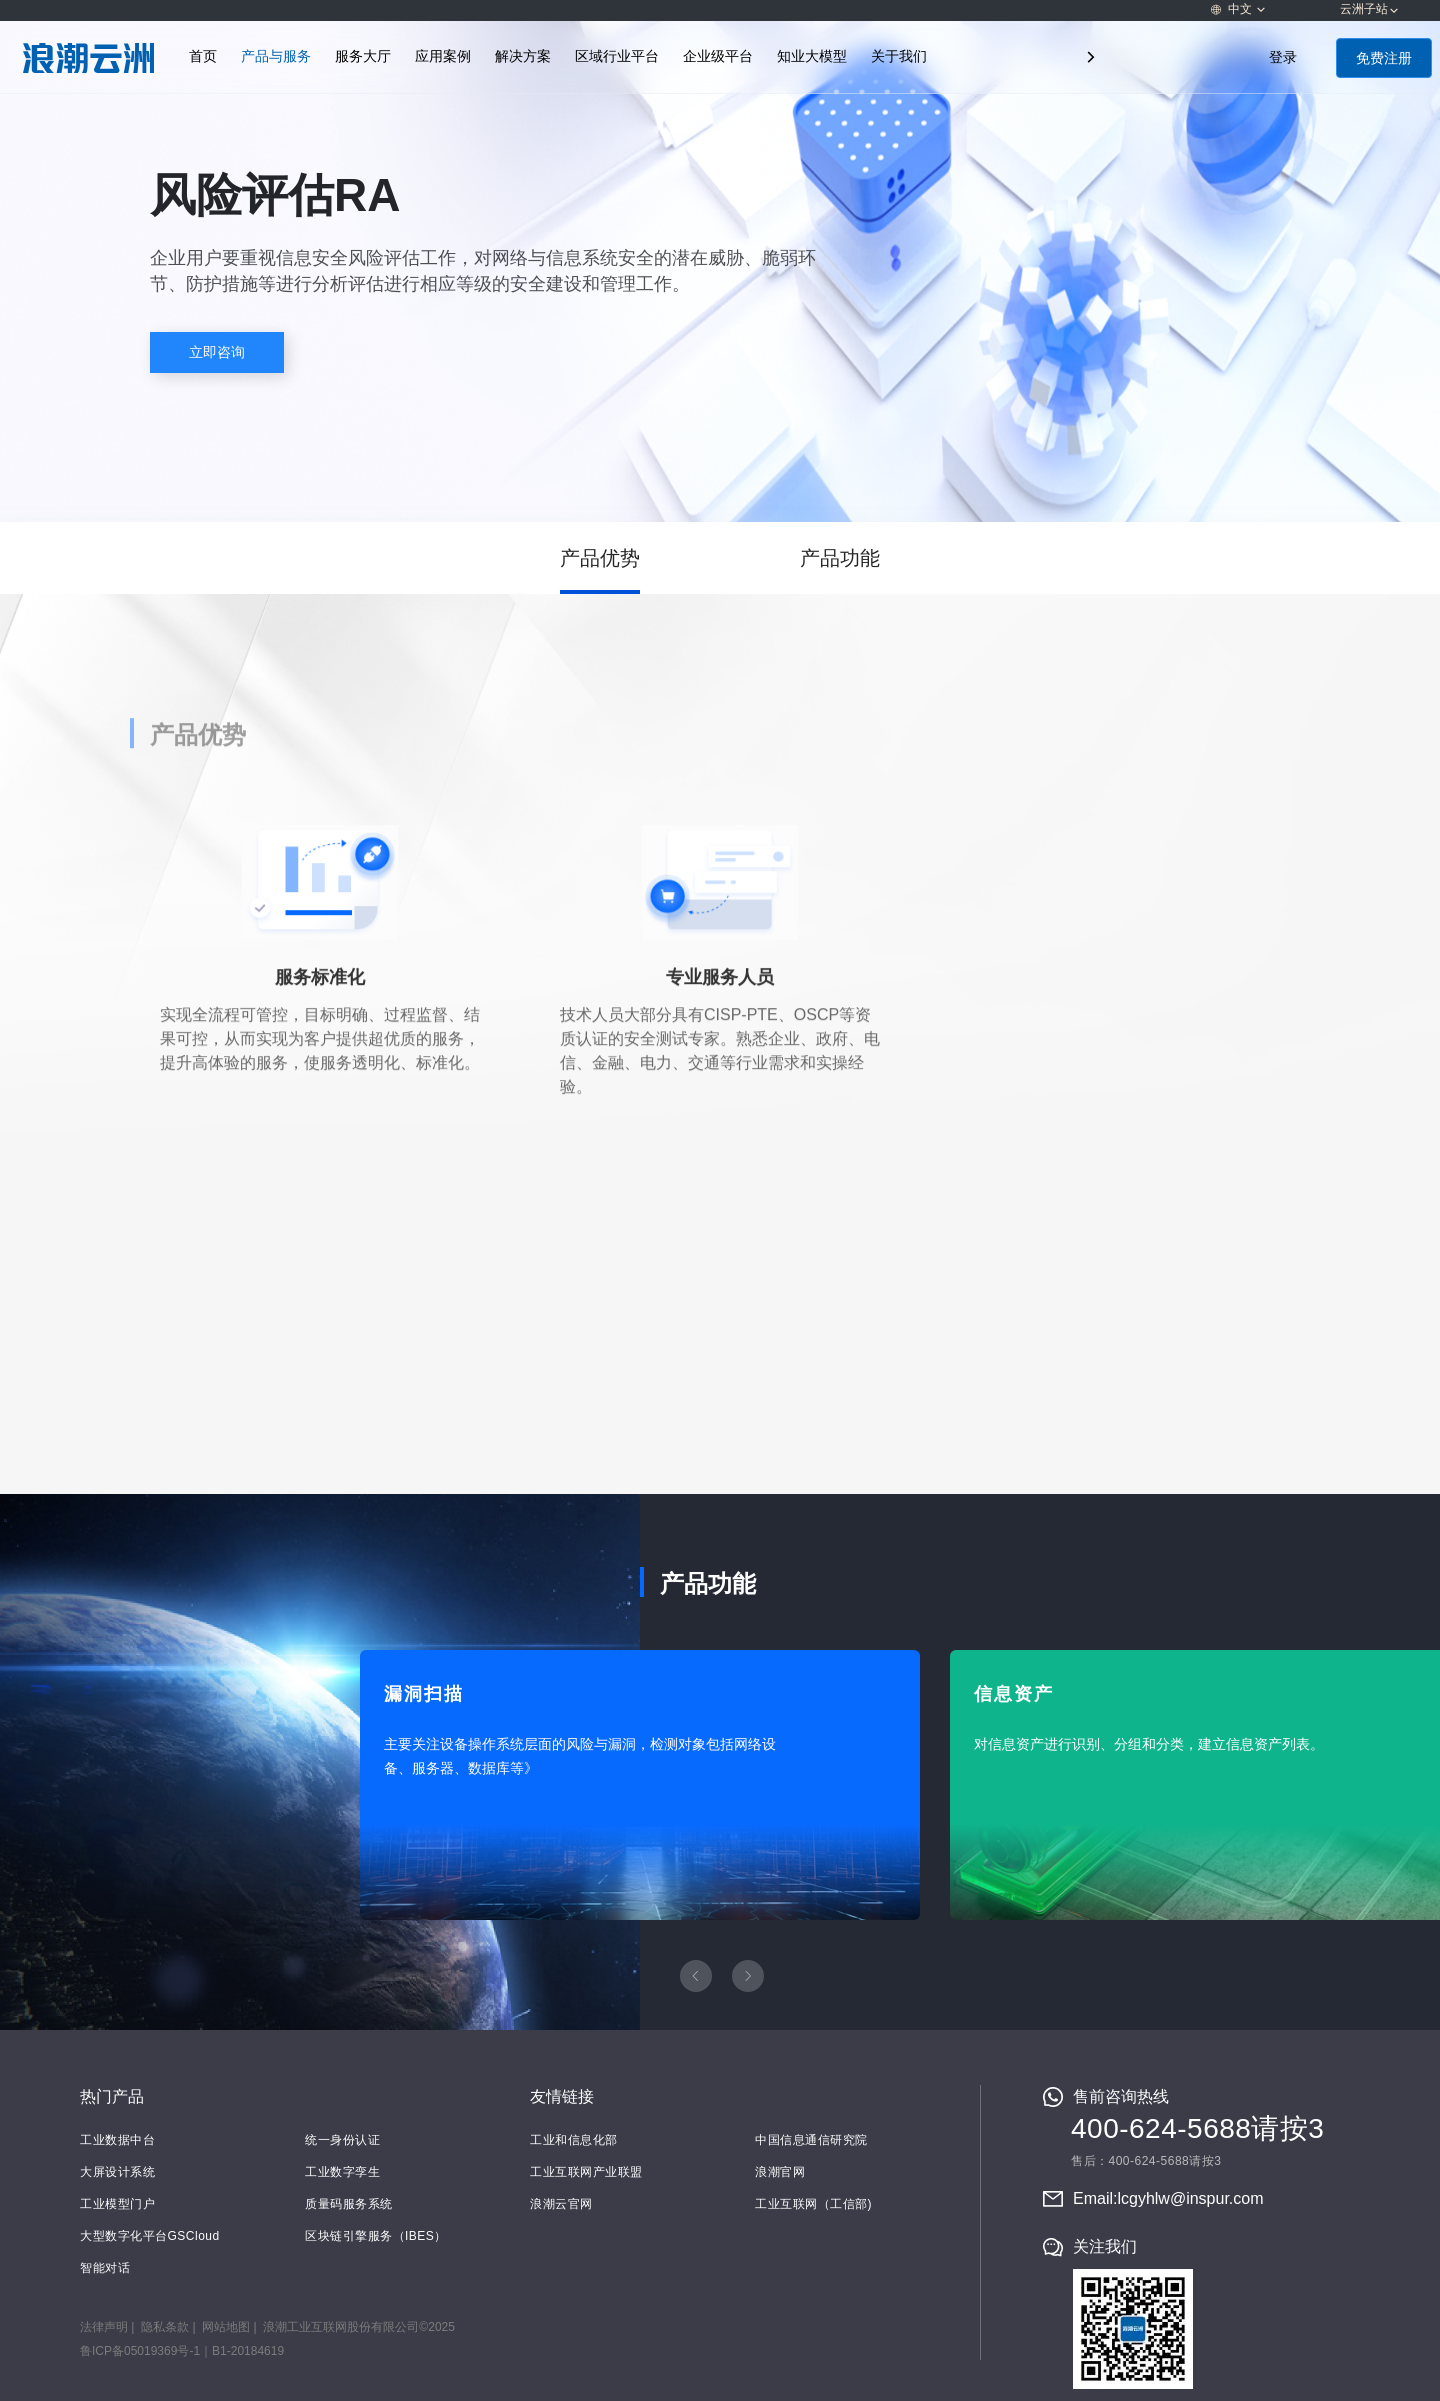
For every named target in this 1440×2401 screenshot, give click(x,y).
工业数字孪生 (342, 2172)
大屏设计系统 (117, 2172)
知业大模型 (812, 56)
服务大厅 (363, 56)
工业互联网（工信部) (813, 2204)
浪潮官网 (780, 2172)
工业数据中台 (117, 2140)
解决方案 (523, 56)
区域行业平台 (617, 56)
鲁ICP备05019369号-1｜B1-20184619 (182, 2351)
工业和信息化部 (574, 2140)
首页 (203, 56)
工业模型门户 (117, 2204)
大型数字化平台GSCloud (150, 2236)
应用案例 (443, 56)
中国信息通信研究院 (811, 2140)
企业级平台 (718, 56)
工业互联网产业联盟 (586, 2172)
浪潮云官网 (561, 2204)
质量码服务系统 (349, 2204)
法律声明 (104, 2327)
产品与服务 (276, 56)
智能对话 (105, 2268)
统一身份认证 (342, 2140)
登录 (1283, 57)
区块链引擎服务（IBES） (376, 2236)
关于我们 (899, 56)
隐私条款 (165, 2327)
